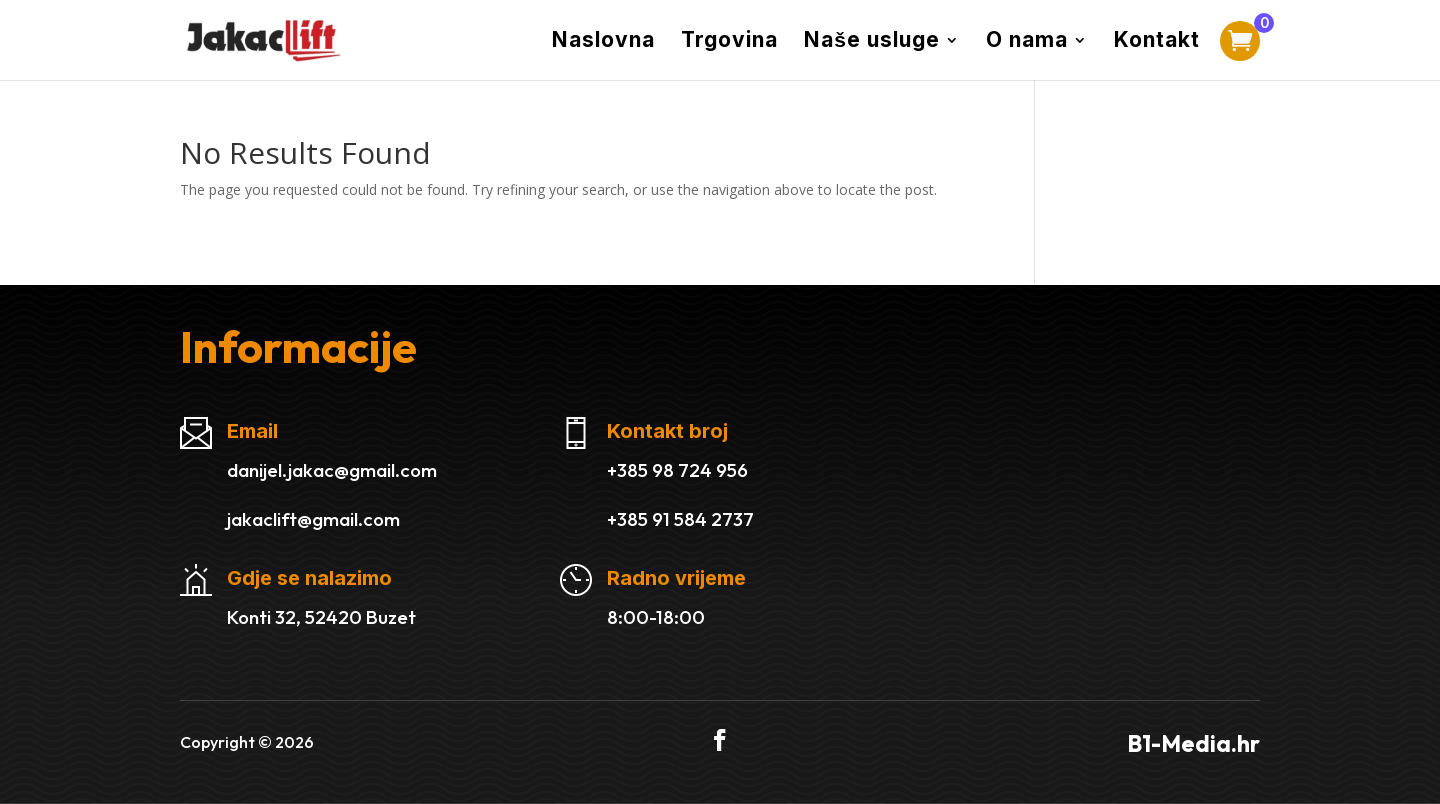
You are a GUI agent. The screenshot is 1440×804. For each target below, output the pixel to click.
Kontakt (1157, 42)
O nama (1027, 42)
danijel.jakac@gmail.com (332, 470)
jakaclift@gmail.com (313, 519)
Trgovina (729, 42)
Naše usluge (872, 42)
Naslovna (603, 42)
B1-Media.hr (1193, 743)
